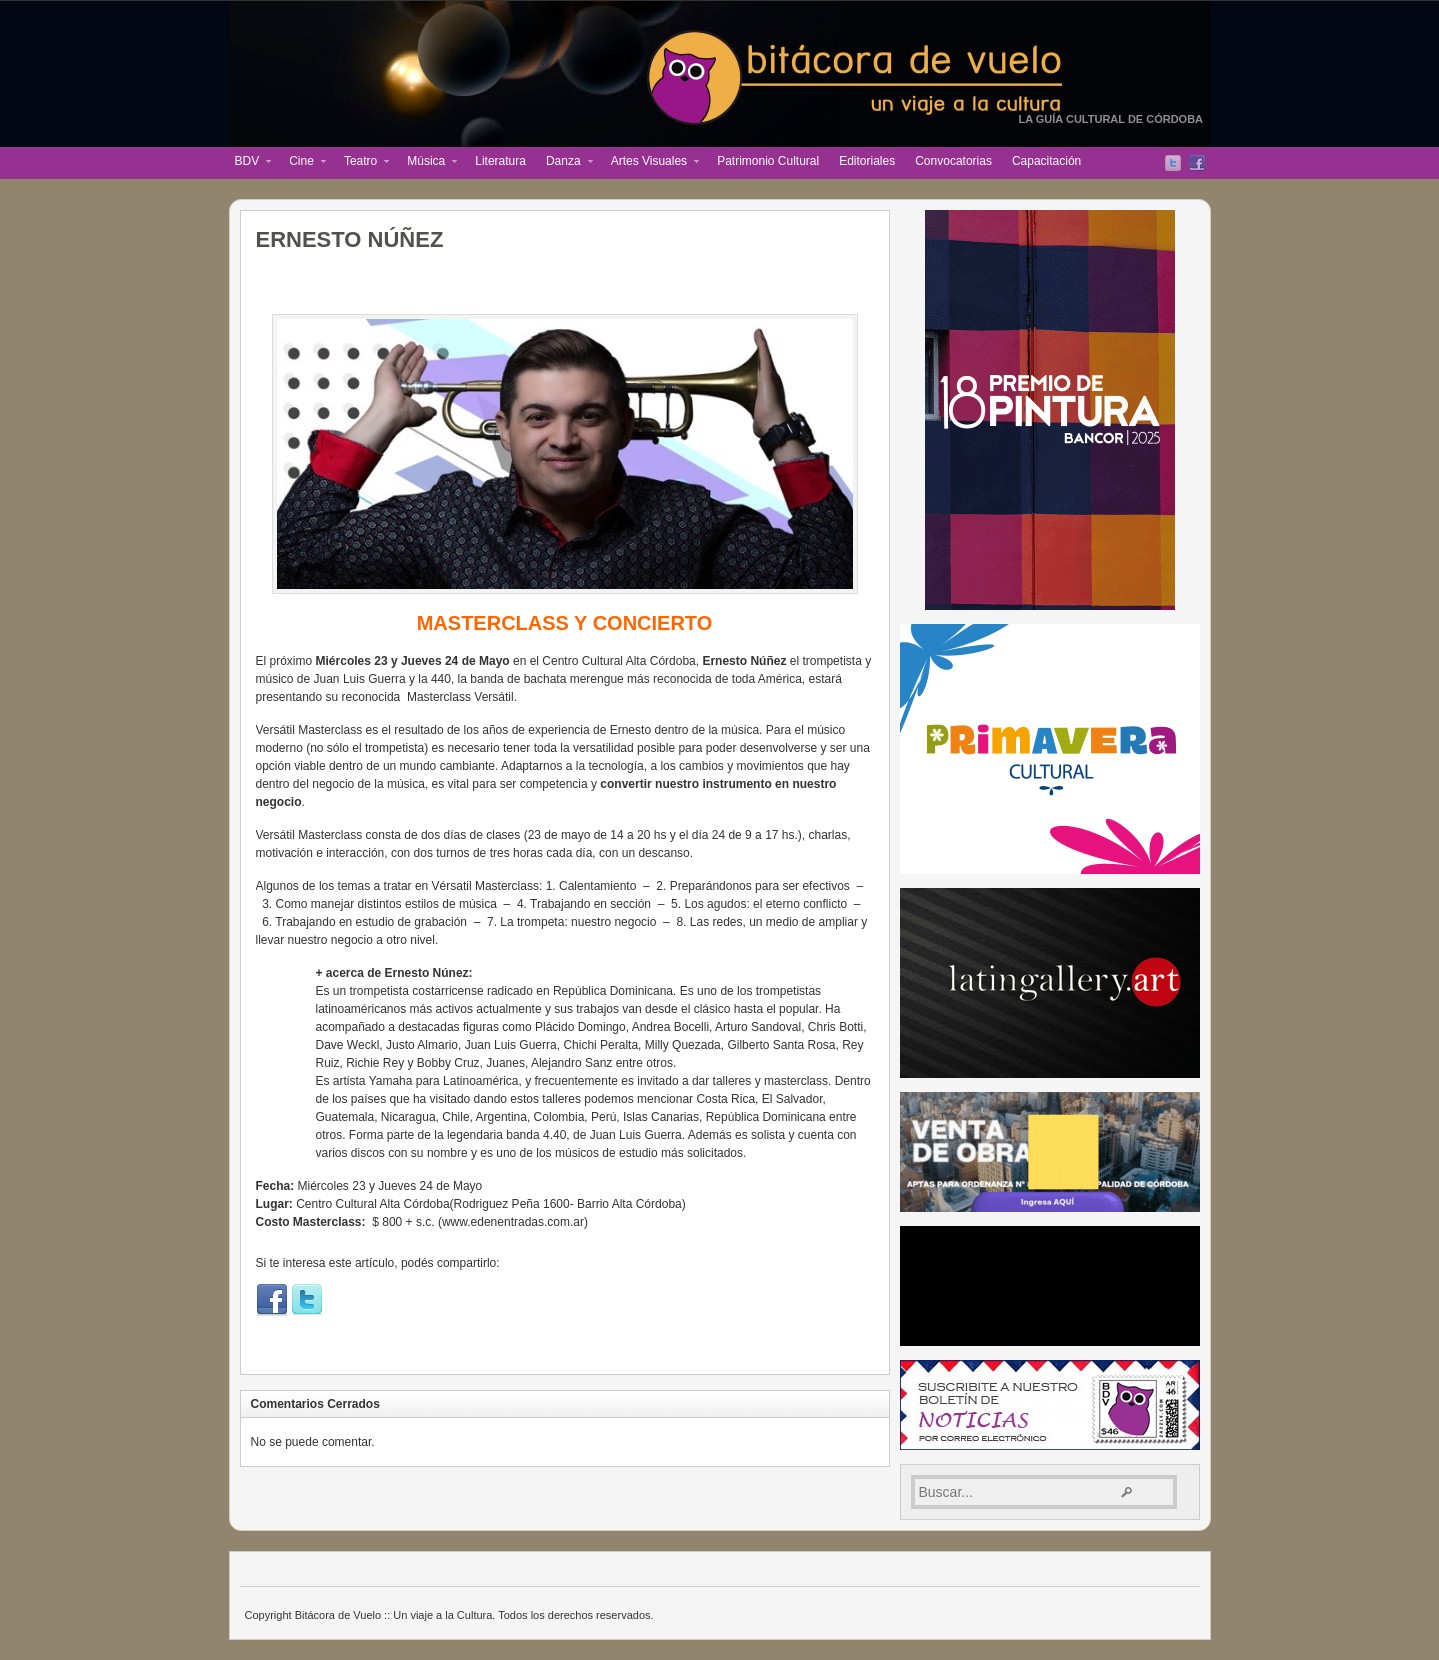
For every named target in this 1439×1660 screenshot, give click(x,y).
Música (427, 163)
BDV (248, 163)
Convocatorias (953, 161)
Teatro (361, 163)
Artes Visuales (650, 163)
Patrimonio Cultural (768, 161)
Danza (564, 163)
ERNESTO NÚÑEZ (350, 239)
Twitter (1173, 163)
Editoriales (867, 161)
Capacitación (1046, 161)
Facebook (1197, 163)
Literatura (500, 161)
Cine (302, 163)
